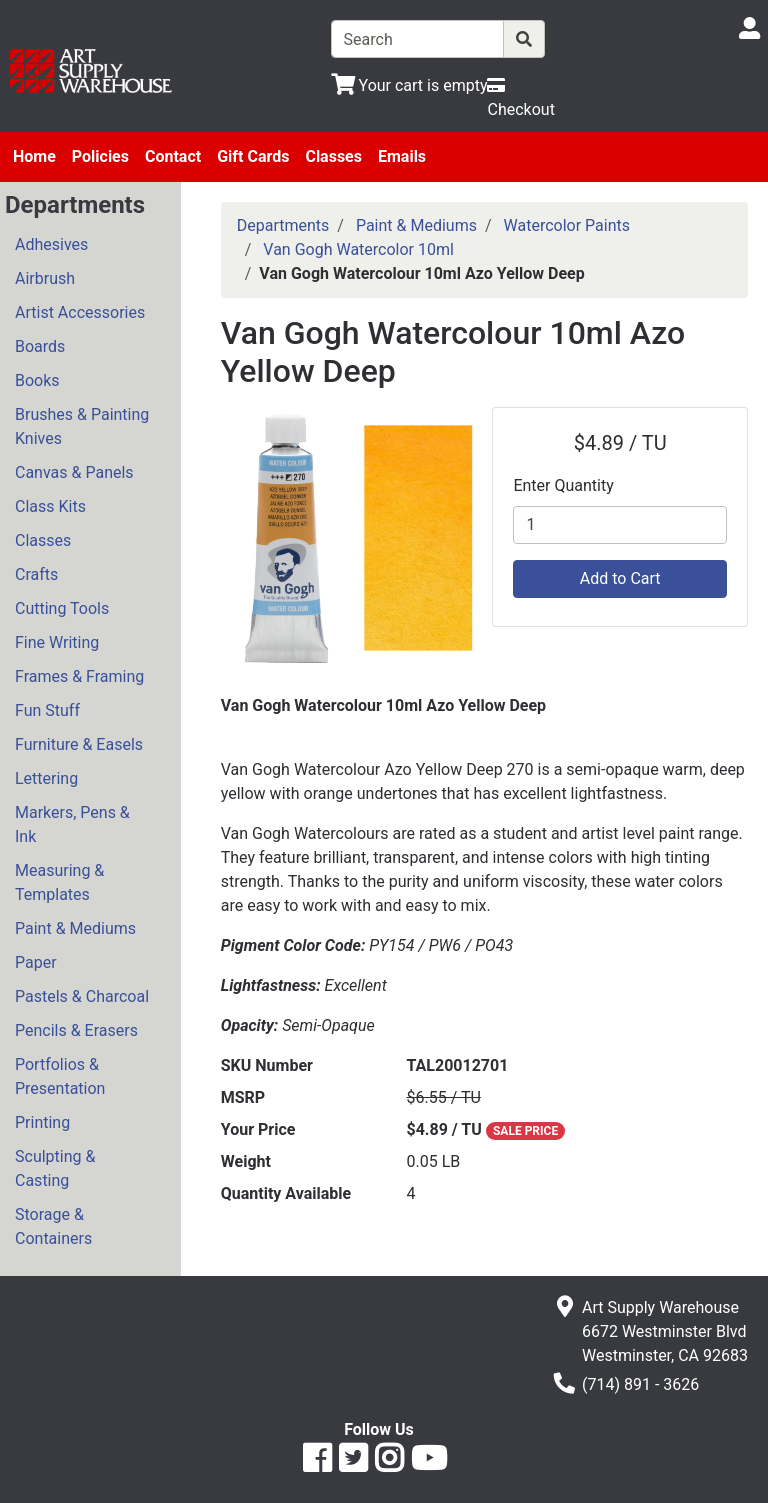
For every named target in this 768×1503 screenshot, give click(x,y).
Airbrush (45, 278)
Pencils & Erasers (76, 1030)
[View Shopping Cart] (409, 85)
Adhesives (51, 244)
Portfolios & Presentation (60, 1076)
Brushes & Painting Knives (82, 426)
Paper (36, 962)
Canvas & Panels (74, 472)
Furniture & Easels (79, 744)
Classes (333, 156)
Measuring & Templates (59, 882)
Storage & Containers (53, 1226)
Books (37, 380)
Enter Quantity (563, 485)
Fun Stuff (47, 710)
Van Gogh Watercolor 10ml (358, 249)
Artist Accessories (80, 312)
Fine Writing (57, 642)
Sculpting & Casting (55, 1168)
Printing (42, 1122)
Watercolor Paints (567, 225)
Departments (283, 225)
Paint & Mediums (75, 928)
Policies (100, 156)
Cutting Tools (62, 608)
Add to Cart (620, 578)
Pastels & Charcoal (82, 996)
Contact (173, 156)
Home (34, 156)
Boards (40, 346)
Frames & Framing (79, 676)
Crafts (36, 574)
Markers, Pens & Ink (72, 824)
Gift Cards (253, 156)
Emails (402, 156)
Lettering (46, 778)
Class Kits (50, 506)
